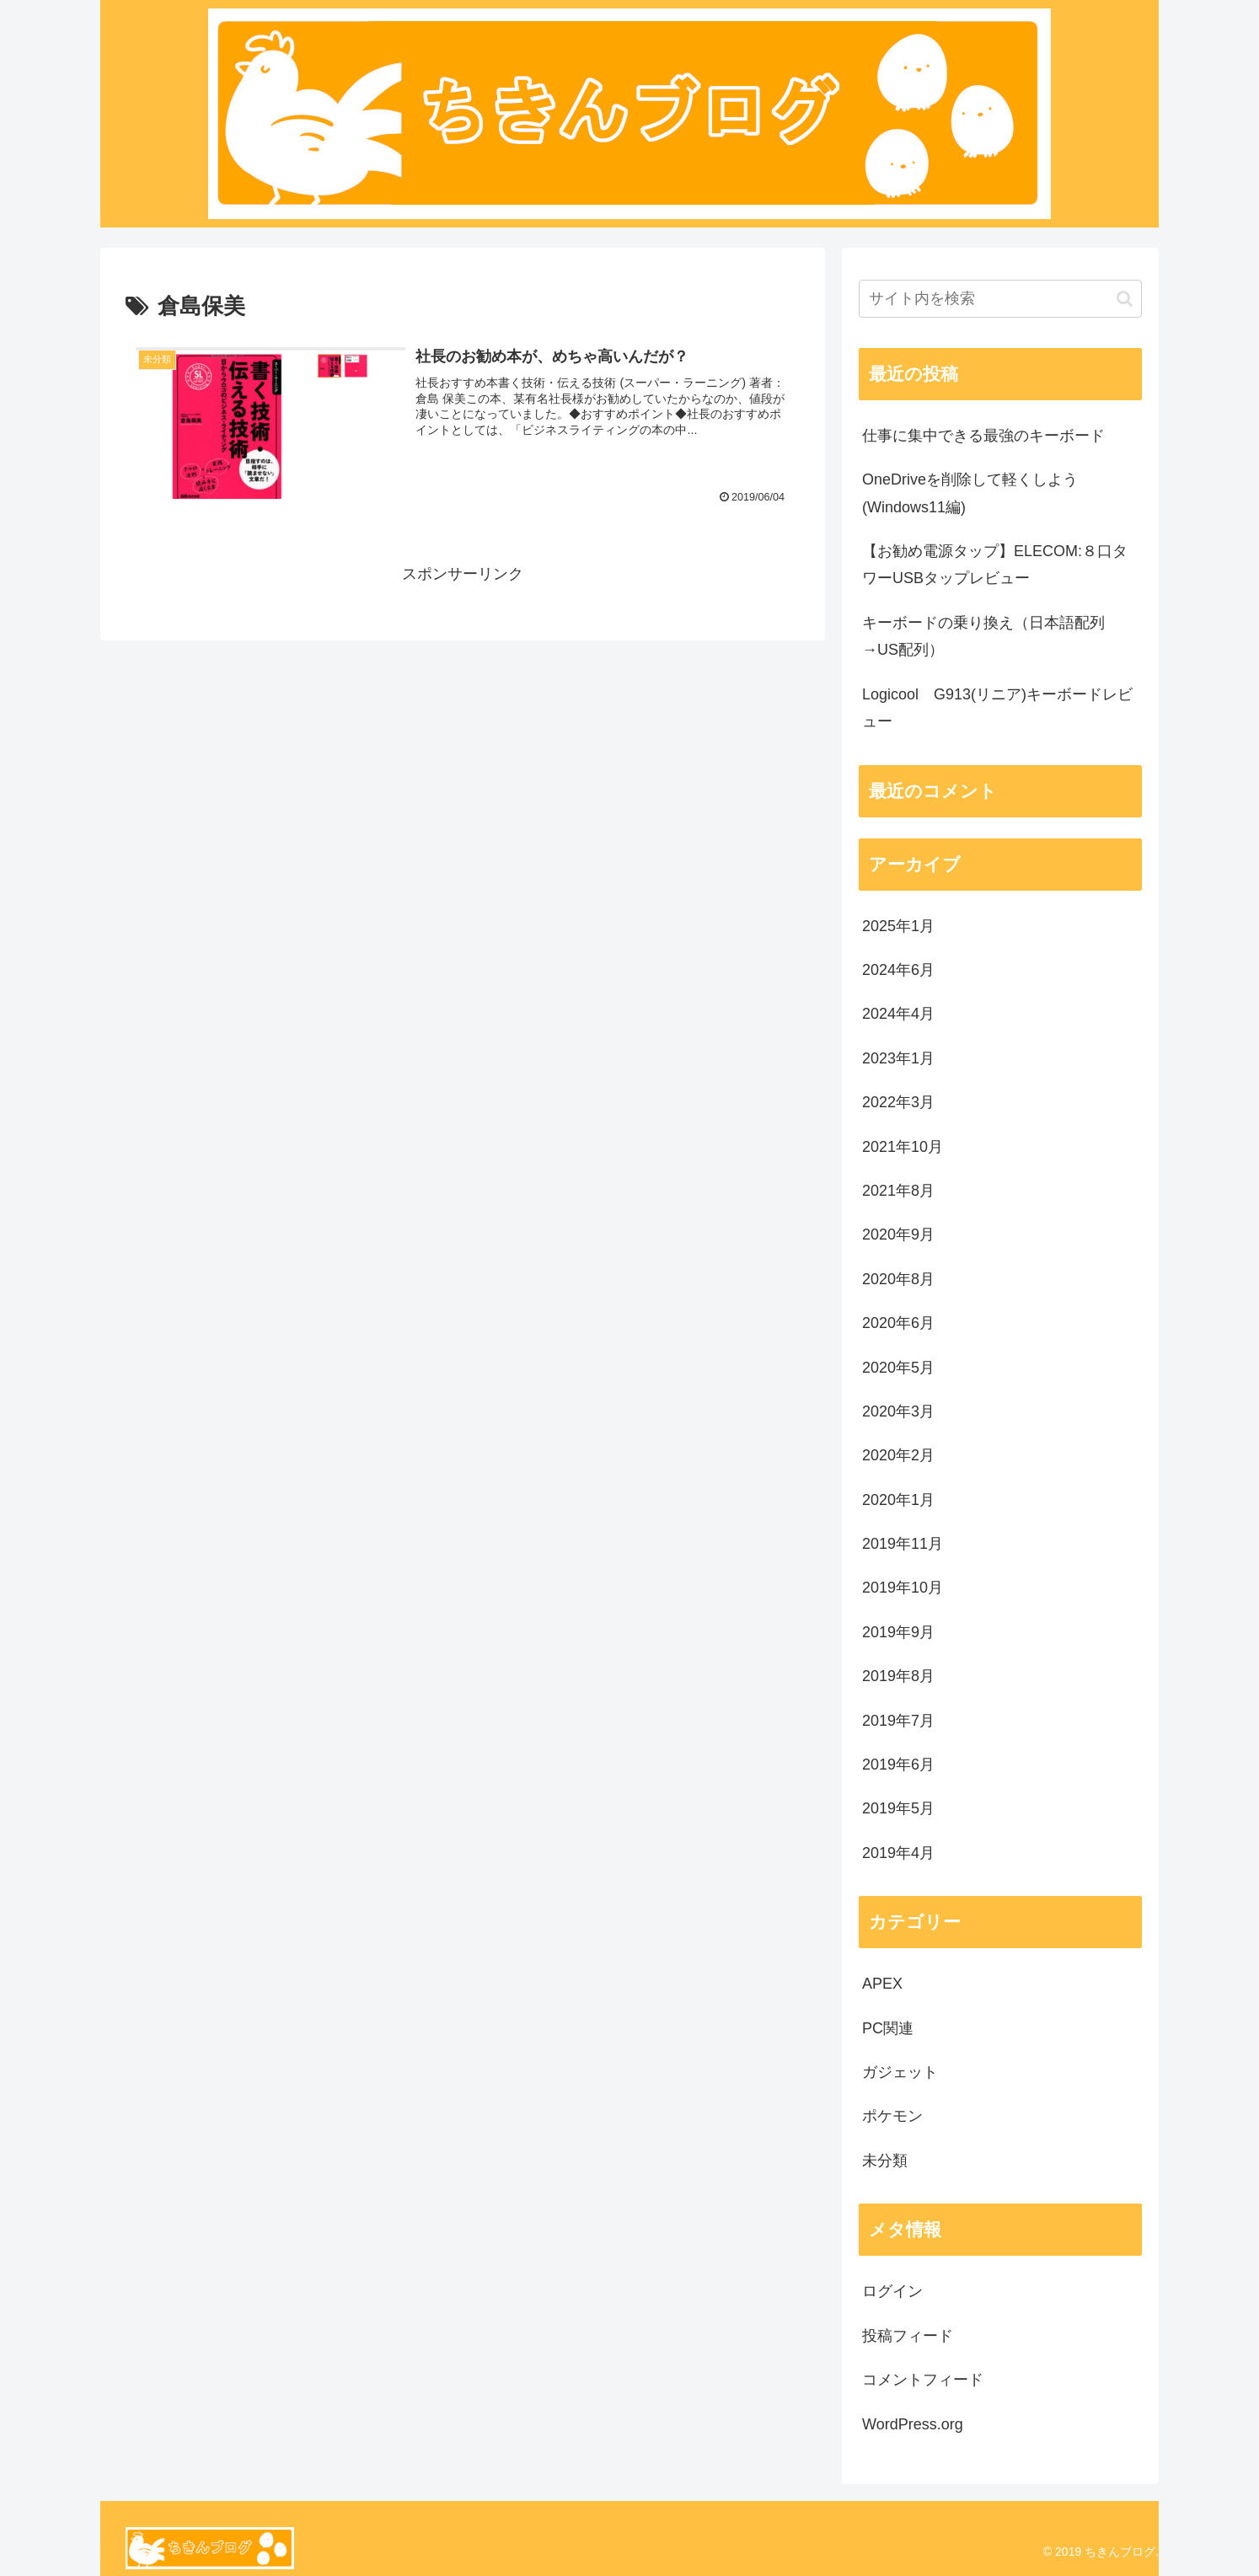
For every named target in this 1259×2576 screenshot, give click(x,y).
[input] (1000, 299)
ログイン (892, 2291)
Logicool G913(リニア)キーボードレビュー (997, 708)
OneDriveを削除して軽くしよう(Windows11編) (970, 493)
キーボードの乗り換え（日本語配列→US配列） (983, 636)
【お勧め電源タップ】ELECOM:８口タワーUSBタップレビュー (995, 564)
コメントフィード (922, 2379)
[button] (1124, 298)
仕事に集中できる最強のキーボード (983, 435)
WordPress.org (912, 2424)
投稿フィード (907, 2335)
